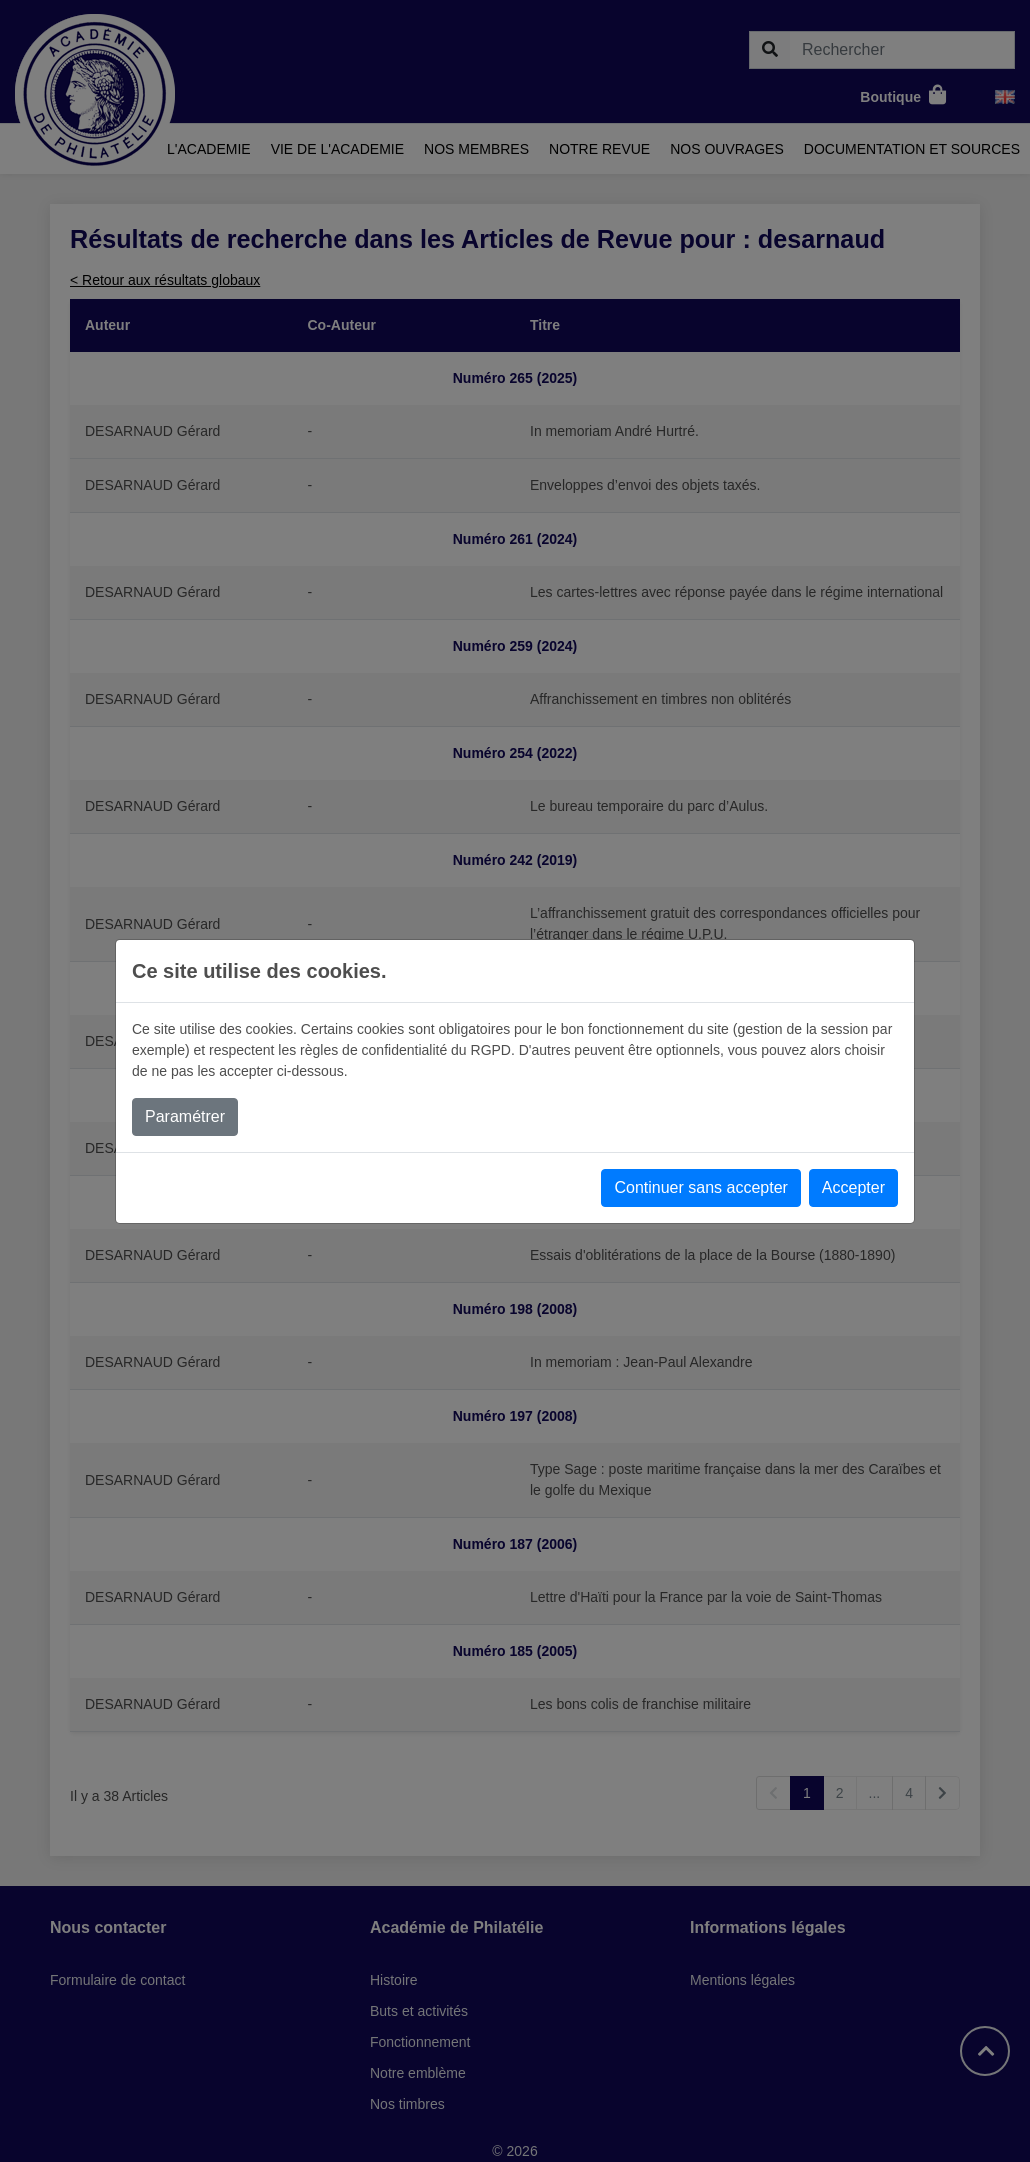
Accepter (853, 1187)
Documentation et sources (912, 149)
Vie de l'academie (337, 149)
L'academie (209, 149)
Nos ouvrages (727, 149)
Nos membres (476, 149)
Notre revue (599, 149)
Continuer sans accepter (700, 1187)
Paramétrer (185, 1116)
